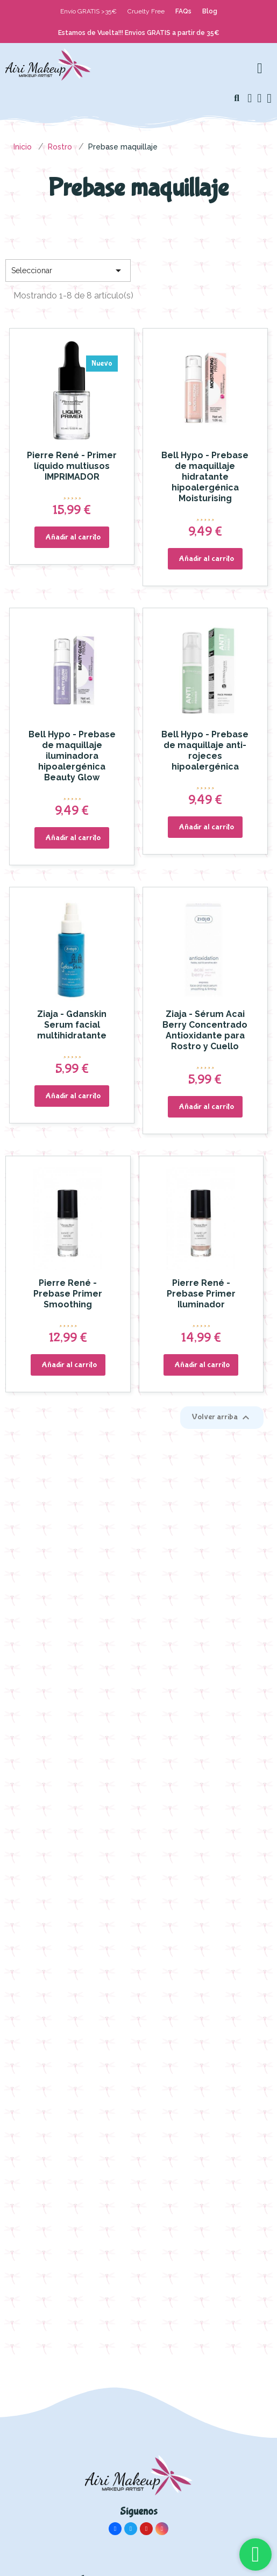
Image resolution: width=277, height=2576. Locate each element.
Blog (209, 11)
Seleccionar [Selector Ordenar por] (68, 270)
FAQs (183, 11)
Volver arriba (221, 1417)
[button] (236, 98)
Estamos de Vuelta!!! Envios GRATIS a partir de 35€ (138, 33)
